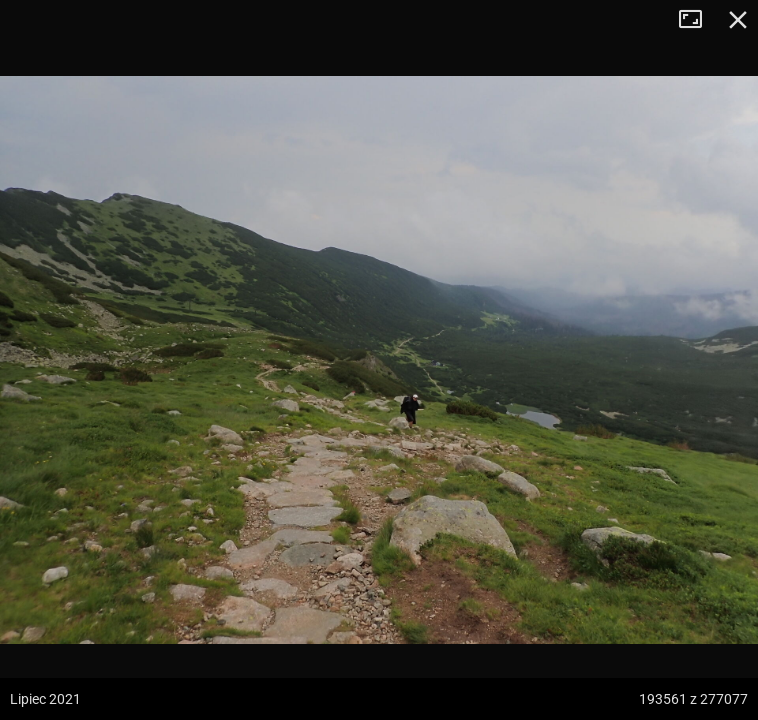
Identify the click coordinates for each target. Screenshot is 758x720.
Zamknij (738, 20)
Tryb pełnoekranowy (698, 20)
